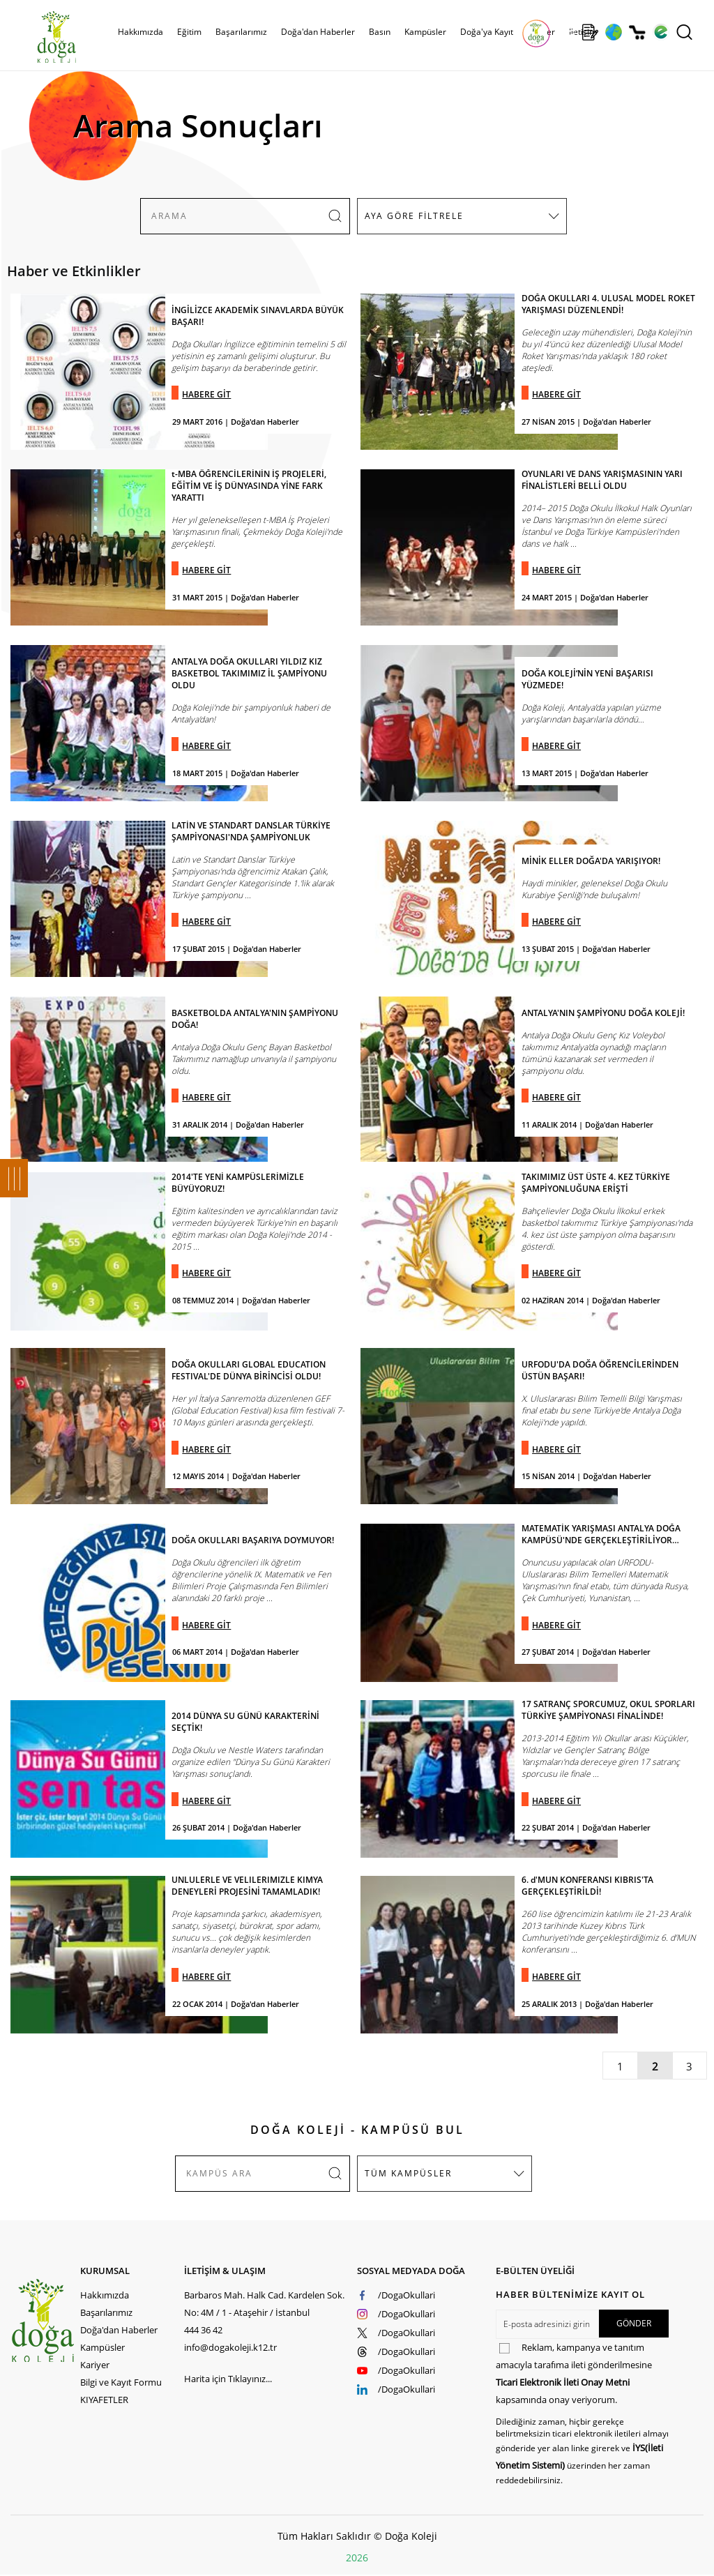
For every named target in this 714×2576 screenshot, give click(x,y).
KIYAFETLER (104, 2399)
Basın (379, 32)
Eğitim (189, 32)
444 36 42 (203, 2330)
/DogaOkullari (406, 2295)
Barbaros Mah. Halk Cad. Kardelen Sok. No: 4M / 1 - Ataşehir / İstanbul (264, 2304)
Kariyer (94, 2364)
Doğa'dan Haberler (318, 32)
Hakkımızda (140, 32)
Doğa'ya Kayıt (486, 32)
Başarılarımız (241, 32)
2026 (357, 2557)
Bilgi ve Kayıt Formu (121, 2382)
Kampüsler (425, 32)
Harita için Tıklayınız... (228, 2378)
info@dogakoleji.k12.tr (230, 2347)
